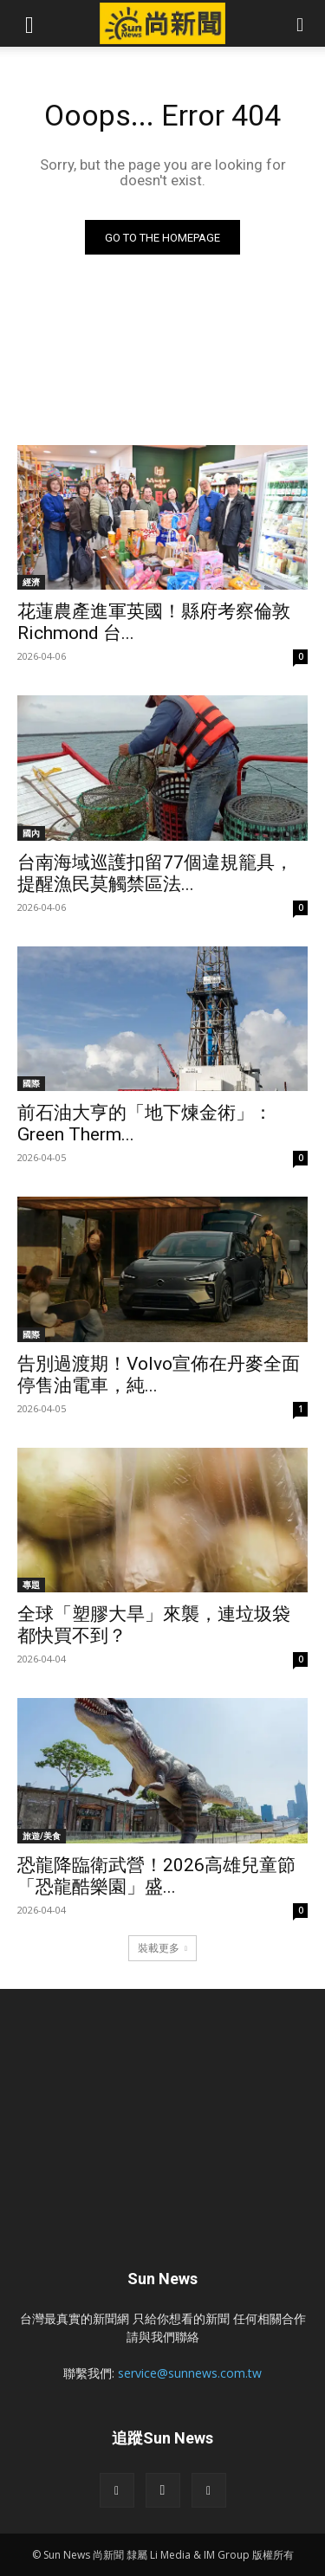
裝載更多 (162, 1947)
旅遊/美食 (42, 1836)
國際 (31, 1083)
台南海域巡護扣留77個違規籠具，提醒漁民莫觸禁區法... (155, 873)
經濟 (31, 582)
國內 (31, 833)
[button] (29, 23)
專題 (31, 1585)
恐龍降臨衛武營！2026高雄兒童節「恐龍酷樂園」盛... (156, 1876)
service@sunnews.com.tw (190, 2373)
